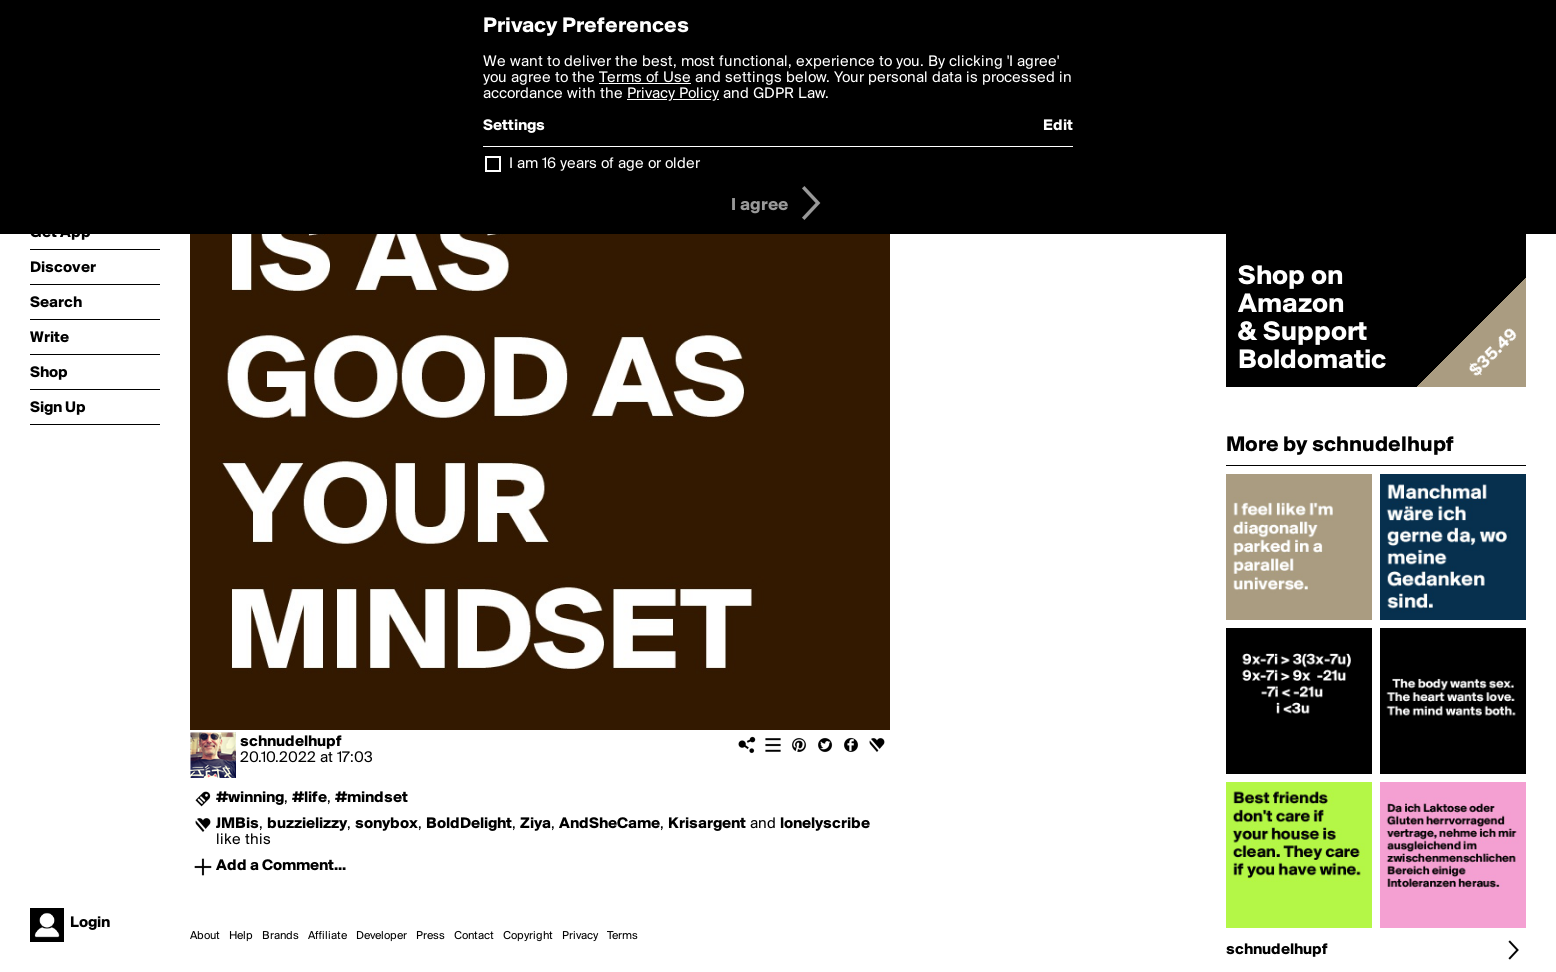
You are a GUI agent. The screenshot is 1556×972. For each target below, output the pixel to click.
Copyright (528, 936)
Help (241, 936)
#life (309, 798)
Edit (1058, 126)
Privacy (580, 936)
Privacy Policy (673, 94)
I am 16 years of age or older (604, 164)
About (205, 936)
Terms (622, 936)
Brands (280, 936)
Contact (474, 936)
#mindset (371, 798)
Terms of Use (645, 78)
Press (430, 936)
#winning (250, 798)
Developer (381, 936)
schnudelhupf (291, 742)
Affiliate (327, 936)
